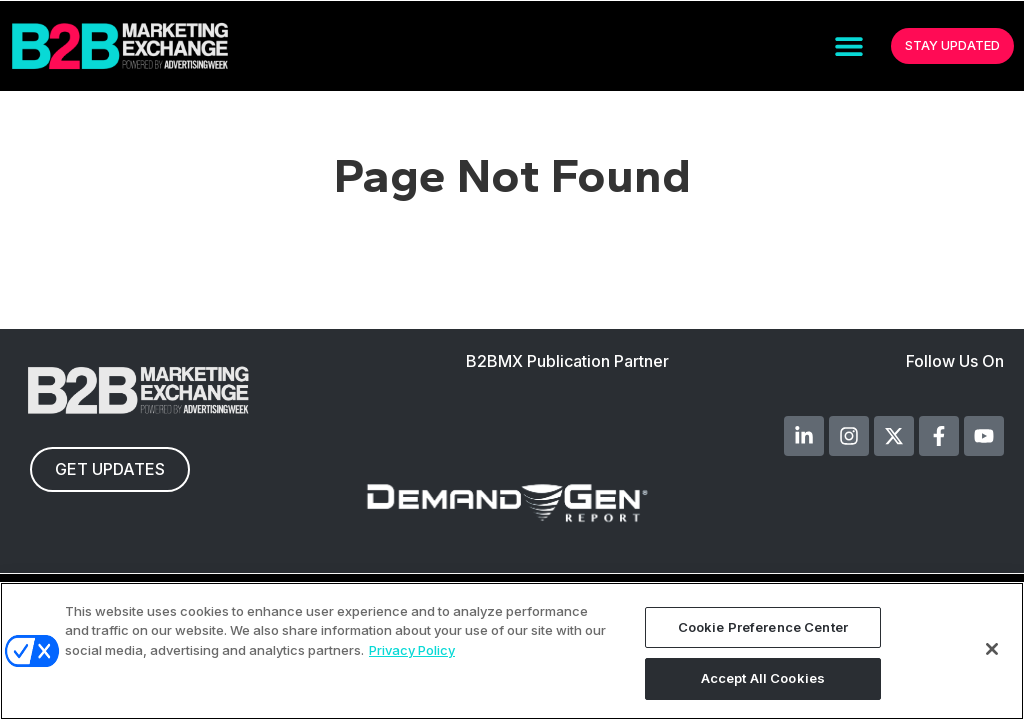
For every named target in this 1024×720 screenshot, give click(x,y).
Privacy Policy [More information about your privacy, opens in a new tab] (412, 650)
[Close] (992, 649)
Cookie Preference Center (763, 627)
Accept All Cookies (763, 678)
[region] (512, 651)
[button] (848, 46)
